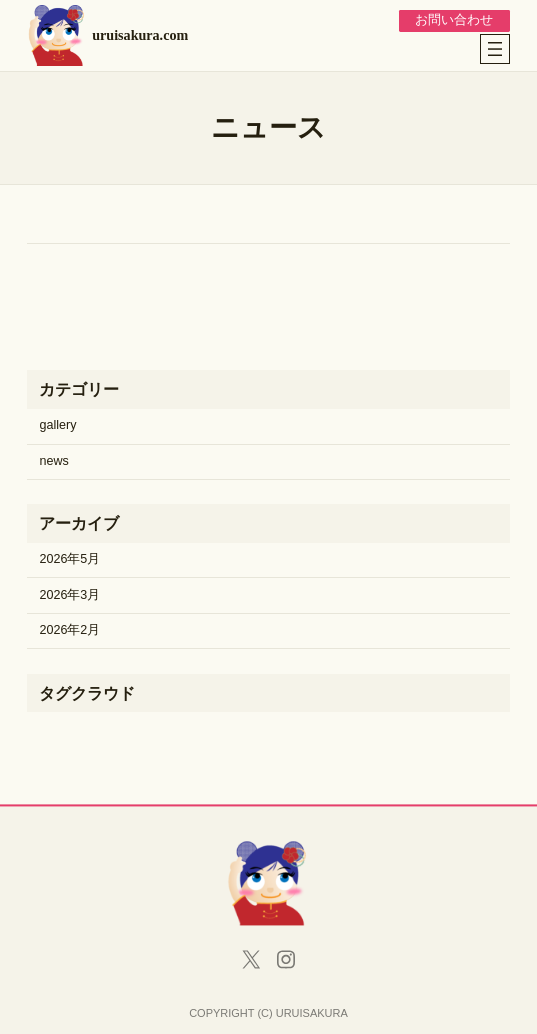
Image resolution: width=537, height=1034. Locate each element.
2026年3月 (69, 595)
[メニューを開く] (495, 49)
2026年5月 (69, 559)
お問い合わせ (454, 20)
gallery (57, 425)
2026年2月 (69, 630)
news (53, 461)
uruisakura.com (140, 35)
